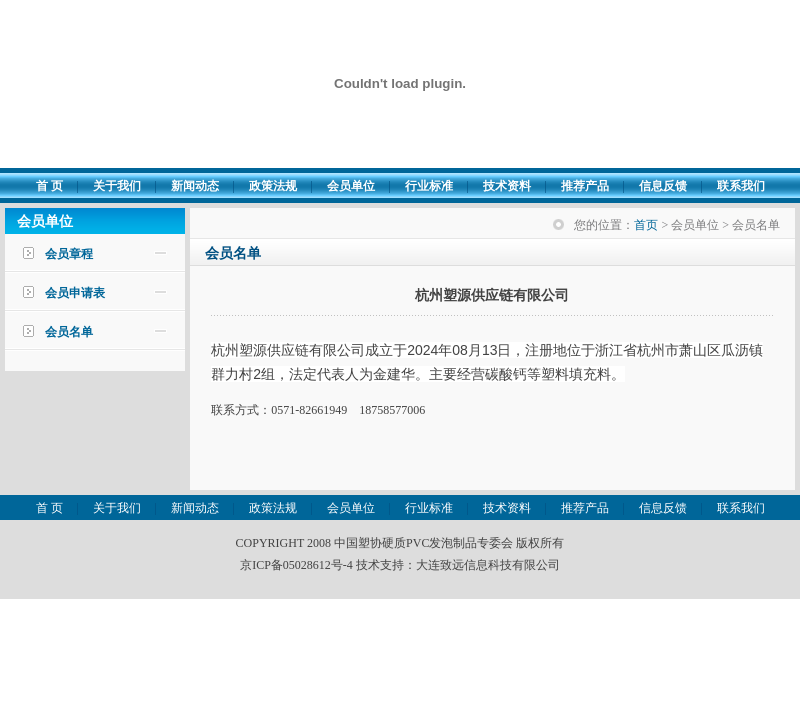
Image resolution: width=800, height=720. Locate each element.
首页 (646, 225)
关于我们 (117, 186)
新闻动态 (195, 186)
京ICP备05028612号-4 (296, 565)
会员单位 (351, 186)
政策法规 (273, 186)
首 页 (49, 186)
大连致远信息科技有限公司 (488, 565)
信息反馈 (663, 186)
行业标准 (429, 186)
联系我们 (741, 186)
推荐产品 (585, 186)
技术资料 (507, 186)
